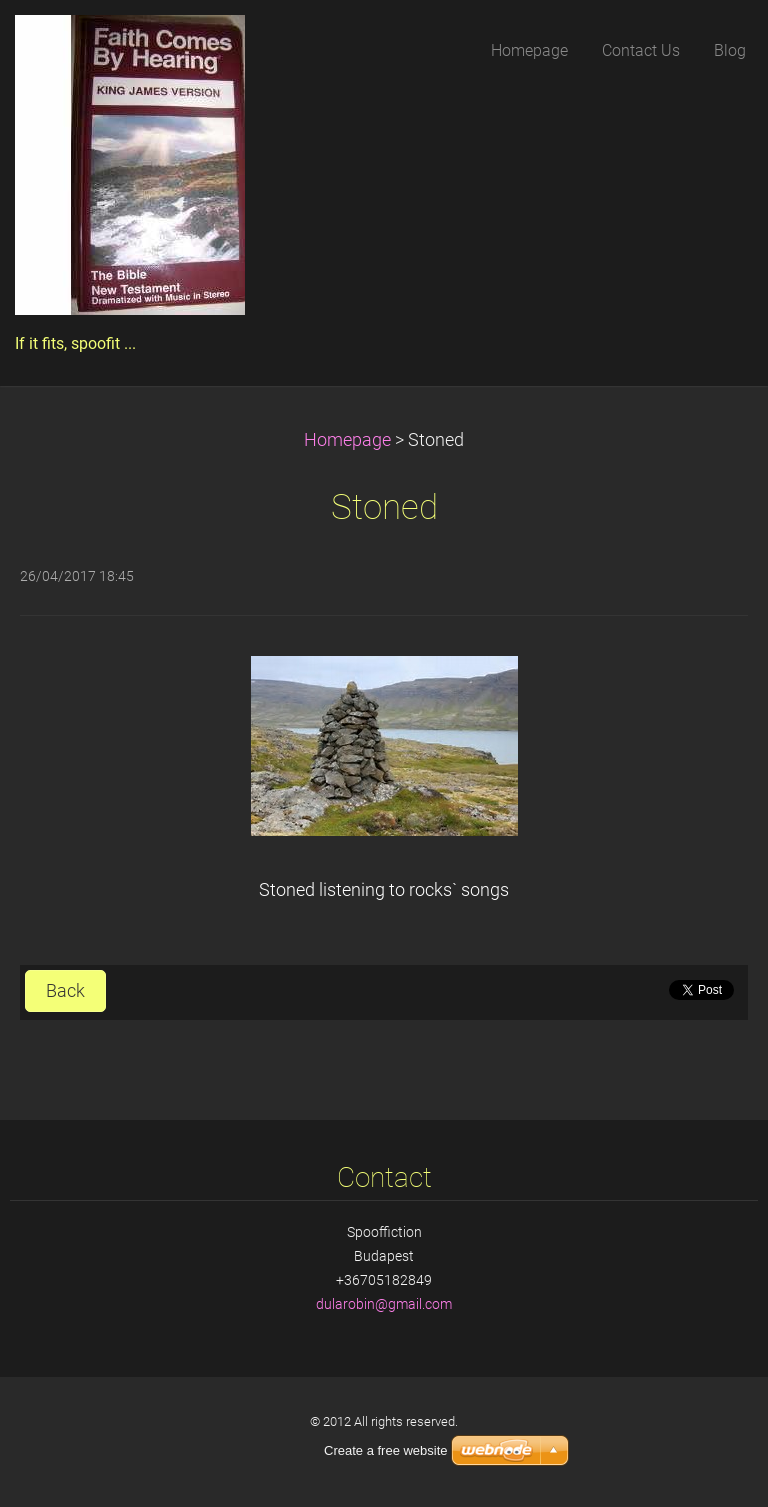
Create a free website (386, 1450)
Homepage (347, 440)
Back (65, 991)
